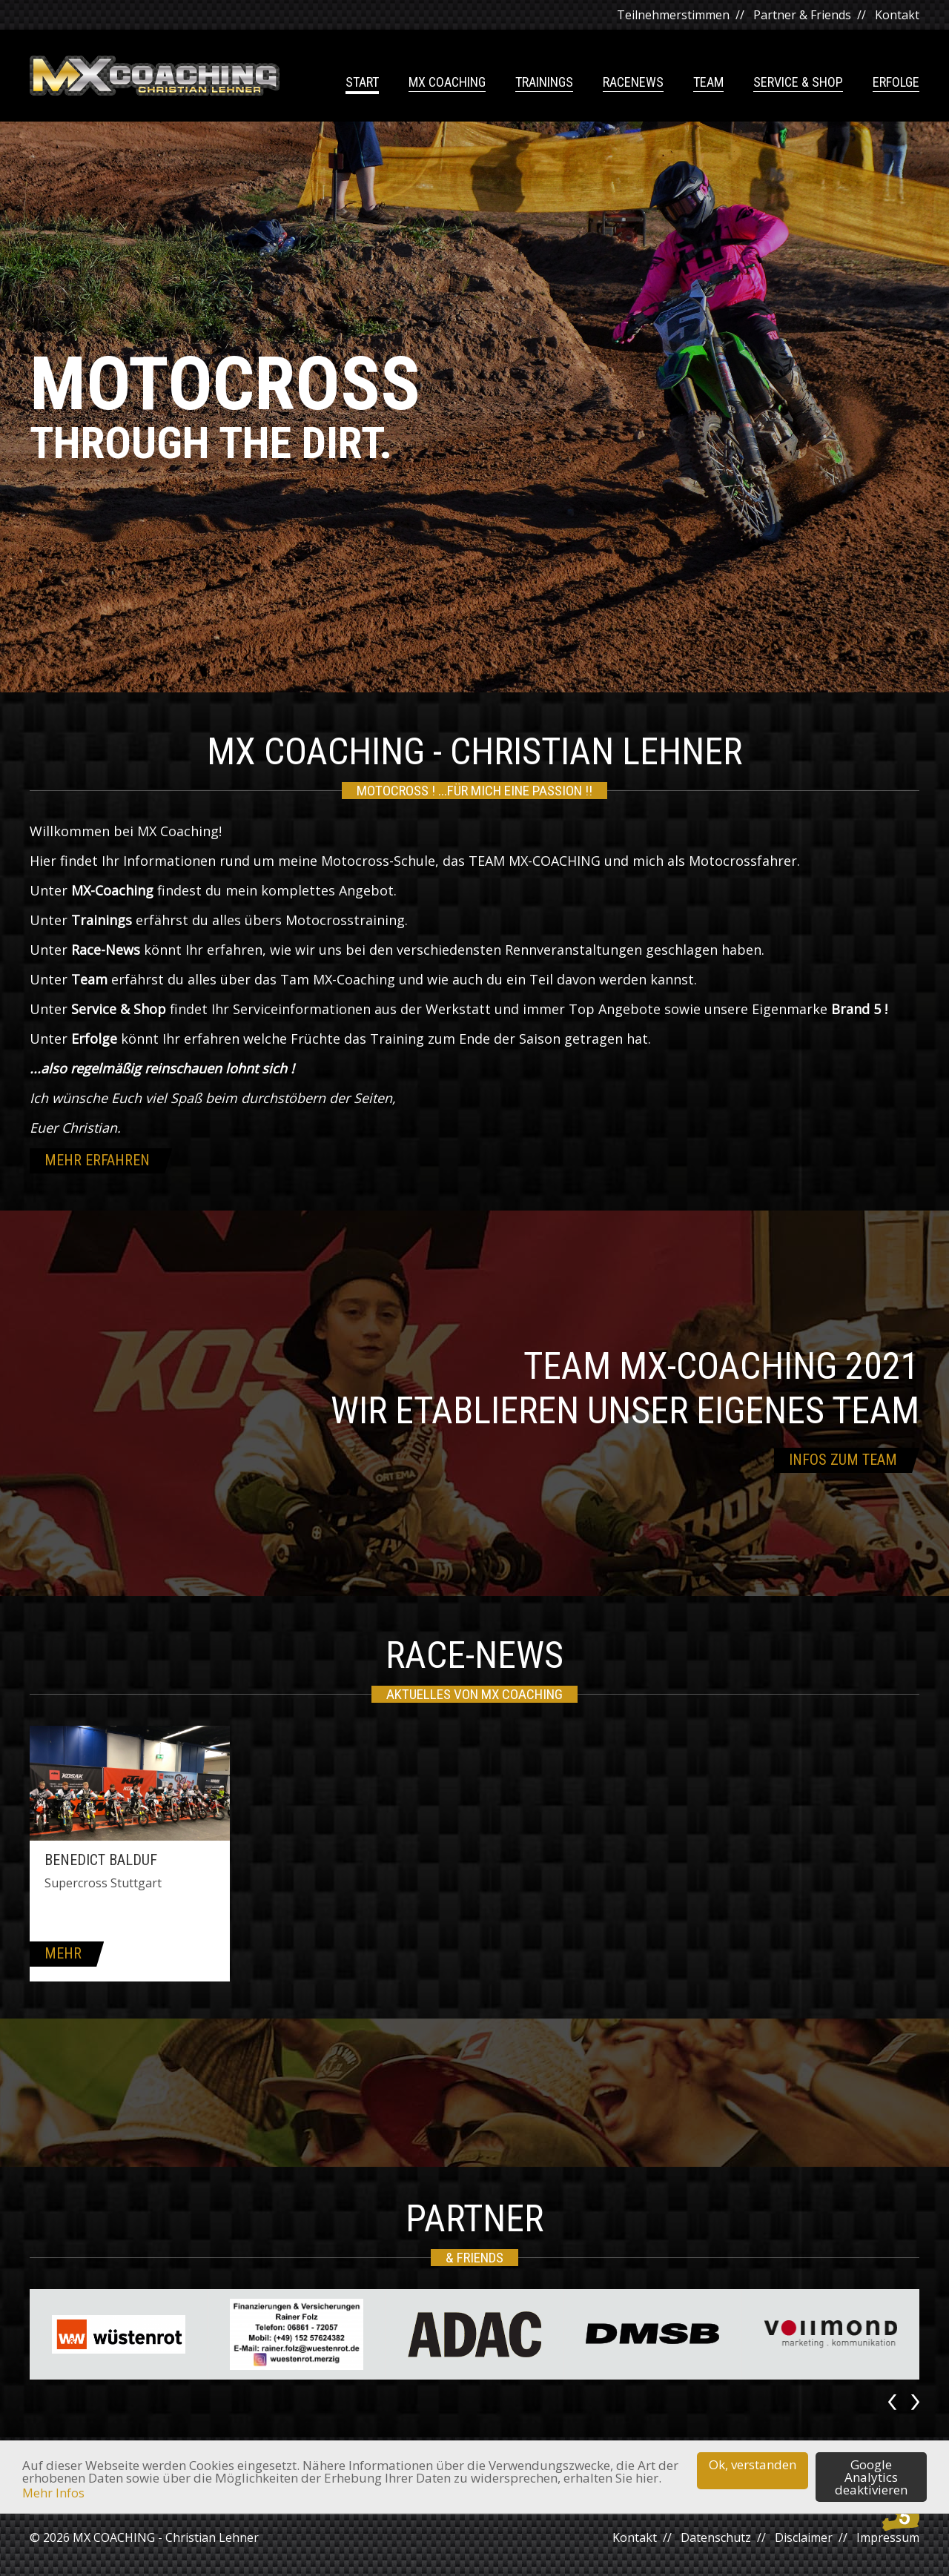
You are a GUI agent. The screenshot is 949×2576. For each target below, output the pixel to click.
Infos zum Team (843, 1460)
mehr (63, 1953)
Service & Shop (798, 83)
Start (362, 83)
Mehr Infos (53, 2493)
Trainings (544, 83)
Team (708, 83)
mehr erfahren (97, 1160)
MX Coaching (447, 83)
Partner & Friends (802, 15)
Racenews (633, 83)
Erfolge (896, 83)
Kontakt (897, 15)
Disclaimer (804, 2537)
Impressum (887, 2537)
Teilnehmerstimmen (673, 15)
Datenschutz (716, 2537)
